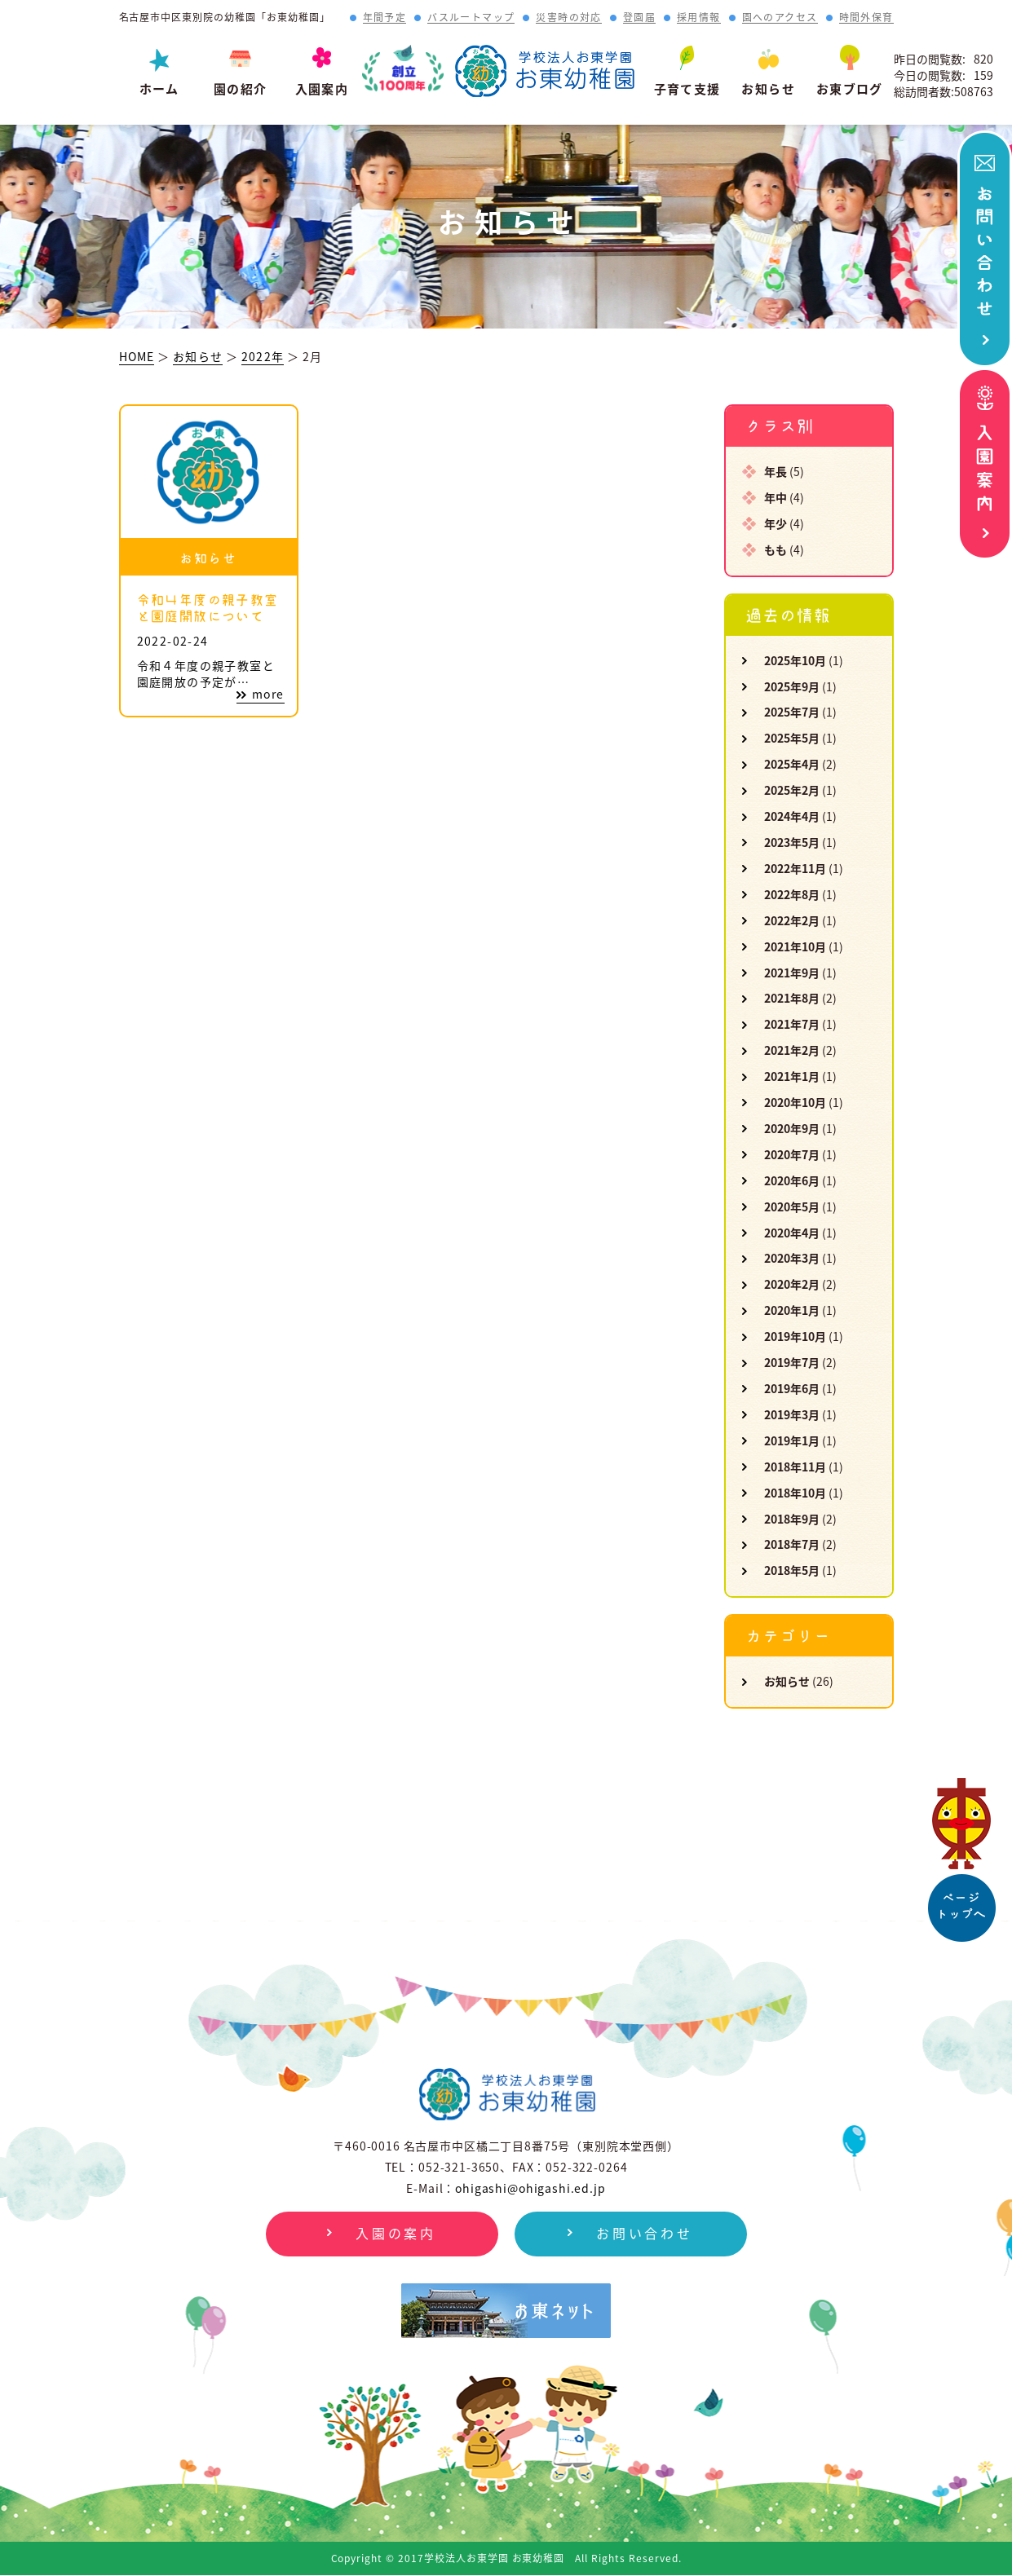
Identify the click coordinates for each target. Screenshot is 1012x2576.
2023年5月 (792, 842)
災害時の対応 (568, 17)
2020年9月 (792, 1128)
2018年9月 (792, 1519)
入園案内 (322, 89)
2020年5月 (792, 1206)
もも (775, 549)
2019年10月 (795, 1336)
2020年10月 (795, 1102)
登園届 (639, 17)
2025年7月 (792, 712)
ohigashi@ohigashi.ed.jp (530, 2188)
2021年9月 (792, 972)
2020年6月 (792, 1180)
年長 (775, 471)
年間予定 (385, 17)
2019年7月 (792, 1362)
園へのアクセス (780, 17)
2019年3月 (792, 1414)
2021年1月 (792, 1076)
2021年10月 (795, 946)
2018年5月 (792, 1570)
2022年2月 (792, 920)
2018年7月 (792, 1544)
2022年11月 (795, 868)
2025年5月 (792, 738)
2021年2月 (792, 1050)
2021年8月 (792, 998)
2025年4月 (792, 764)
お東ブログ (849, 89)
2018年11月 (795, 1466)
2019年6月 (792, 1388)
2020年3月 (792, 1258)
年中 (775, 497)
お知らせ (768, 89)
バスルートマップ (471, 17)
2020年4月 (792, 1232)
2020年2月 (792, 1284)
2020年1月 (792, 1310)
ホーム (159, 89)
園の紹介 (240, 89)
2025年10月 (795, 660)
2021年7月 (792, 1024)
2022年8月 (792, 894)
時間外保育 (866, 17)
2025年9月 (792, 686)
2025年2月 (792, 790)
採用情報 (699, 17)
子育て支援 (687, 89)
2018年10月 (795, 1492)
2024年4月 (792, 816)
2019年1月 (792, 1440)
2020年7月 (792, 1154)
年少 (775, 523)
